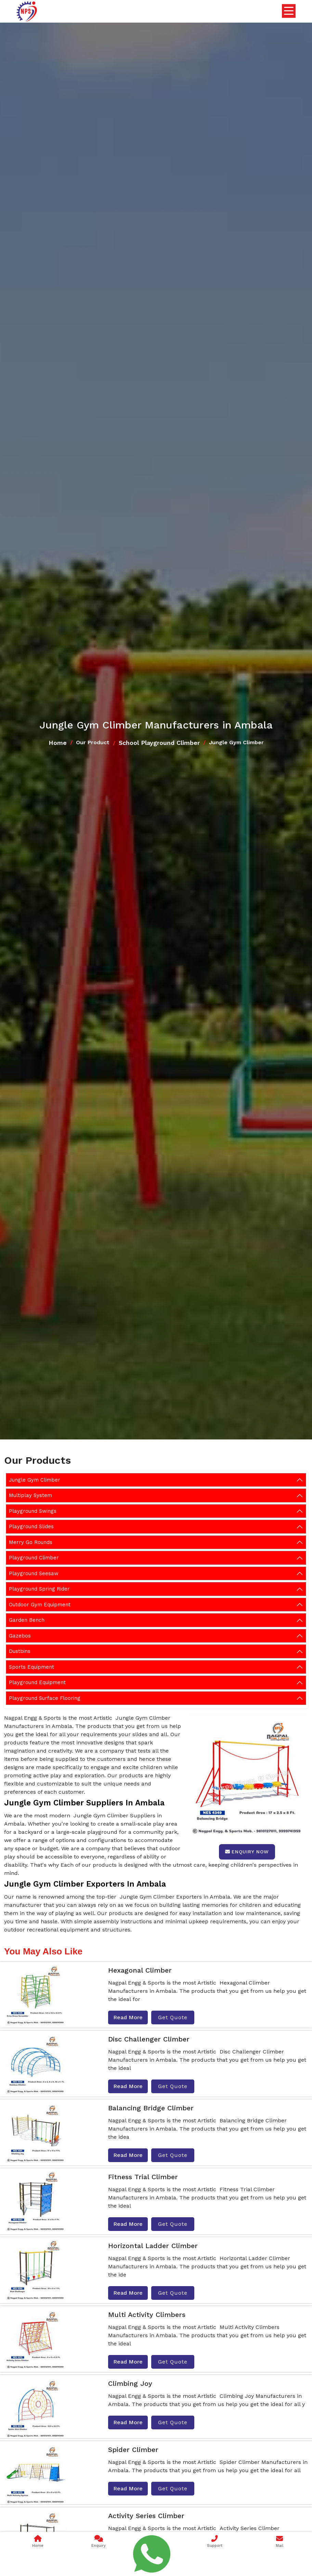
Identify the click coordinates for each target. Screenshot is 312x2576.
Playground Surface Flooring (44, 1698)
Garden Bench (26, 1620)
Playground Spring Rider (39, 1589)
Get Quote (172, 2017)
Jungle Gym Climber (34, 1480)
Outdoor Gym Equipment (39, 1605)
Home (58, 742)
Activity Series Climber (146, 2516)
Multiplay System (30, 1495)
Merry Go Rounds (30, 1542)
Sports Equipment (31, 1667)
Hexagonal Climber (140, 1970)
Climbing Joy (130, 2383)
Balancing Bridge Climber (151, 2108)
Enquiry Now (247, 1851)
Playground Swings (32, 1511)
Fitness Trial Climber (143, 2177)
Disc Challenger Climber (149, 2039)
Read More (128, 2017)
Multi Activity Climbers (146, 2314)
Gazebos (20, 1636)
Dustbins (19, 1651)
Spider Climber (133, 2449)
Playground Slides (31, 1526)
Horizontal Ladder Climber (153, 2246)
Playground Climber (34, 1558)
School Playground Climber (159, 742)
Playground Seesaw (33, 1573)
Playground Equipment (37, 1682)
